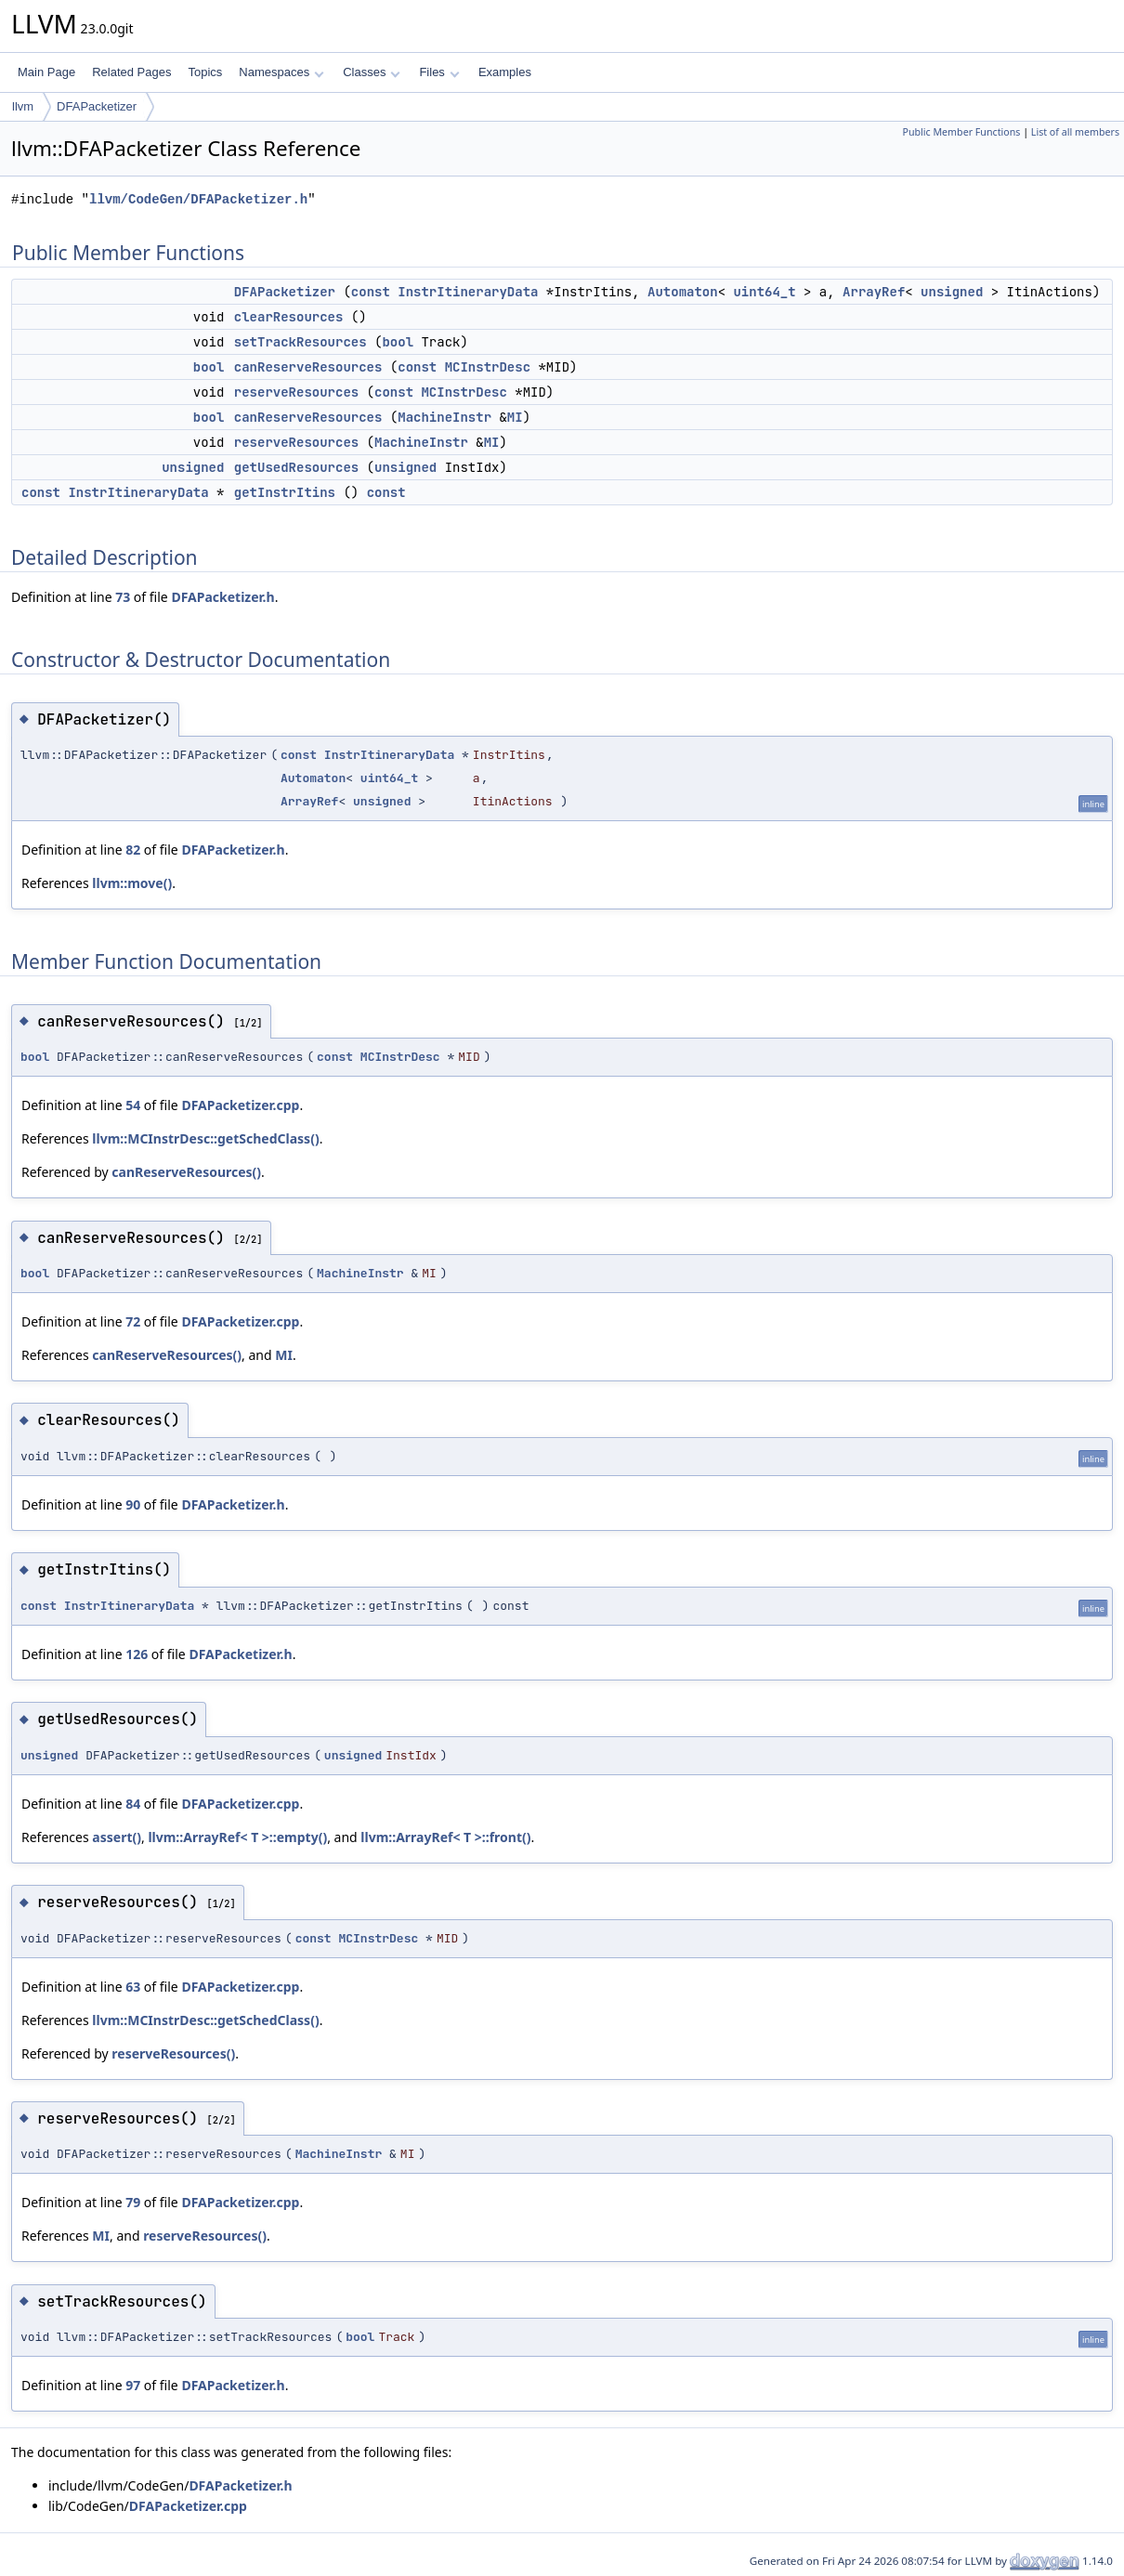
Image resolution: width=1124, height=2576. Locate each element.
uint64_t (764, 291)
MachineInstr (444, 417)
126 (136, 1654)
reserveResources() (173, 2053)
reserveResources (296, 392)
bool (397, 341)
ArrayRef (874, 291)
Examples (504, 72)
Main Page (46, 72)
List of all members (1075, 131)
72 (132, 1321)
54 (132, 1105)
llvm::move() (132, 883)
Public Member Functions (961, 131)
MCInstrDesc (487, 367)
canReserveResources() (186, 1172)
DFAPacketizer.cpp (240, 1105)
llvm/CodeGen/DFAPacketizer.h (198, 199)
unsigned (952, 291)
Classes (371, 72)
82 (132, 849)
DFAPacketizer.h (222, 597)
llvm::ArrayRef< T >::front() (445, 1837)
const (370, 291)
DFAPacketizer (97, 106)
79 (132, 2202)
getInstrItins (284, 492)
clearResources (289, 316)
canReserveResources (308, 367)
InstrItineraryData (468, 291)
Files (439, 72)
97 (132, 2385)
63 (132, 1986)
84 (132, 1803)
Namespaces (281, 72)
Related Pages (131, 72)
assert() (116, 1837)
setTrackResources (300, 341)
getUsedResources (296, 467)
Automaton (682, 291)
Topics (205, 72)
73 (122, 597)
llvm (22, 106)
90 (132, 1504)
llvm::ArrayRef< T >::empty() (237, 1837)
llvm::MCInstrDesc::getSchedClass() (205, 1138)
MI (515, 417)
